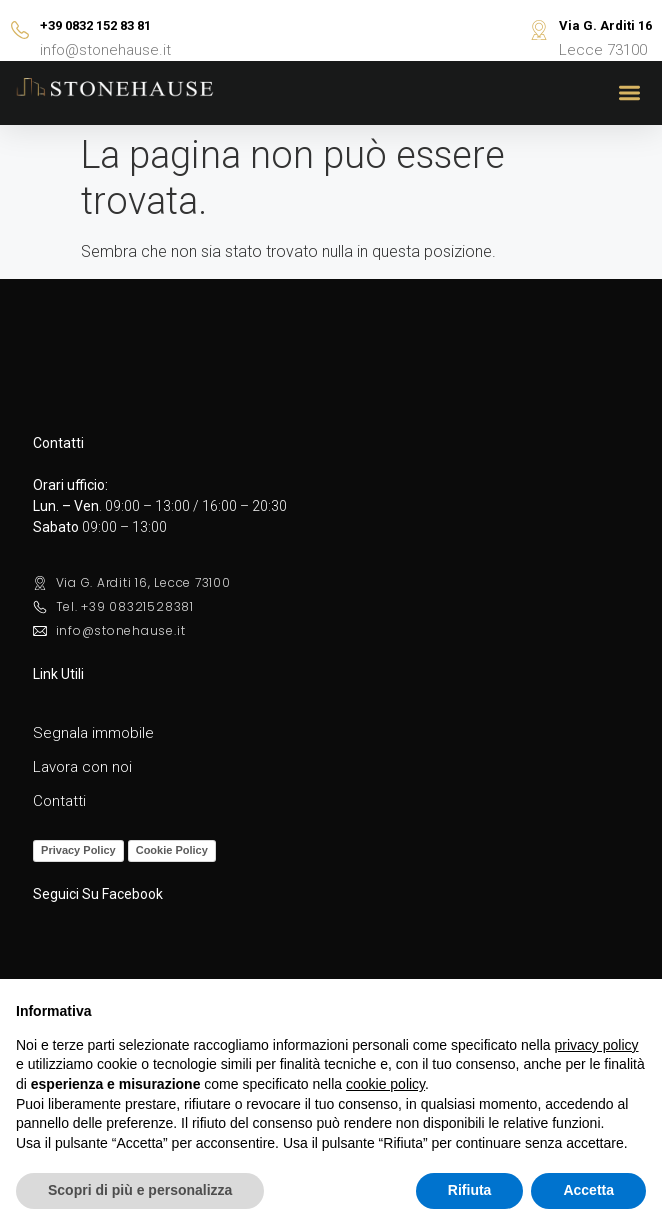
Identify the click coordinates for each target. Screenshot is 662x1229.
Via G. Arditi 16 (605, 25)
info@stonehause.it (105, 50)
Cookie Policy (172, 850)
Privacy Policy (78, 850)
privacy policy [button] (597, 1045)
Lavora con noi (82, 767)
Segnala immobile (93, 733)
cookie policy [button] (385, 1084)
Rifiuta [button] (470, 1190)
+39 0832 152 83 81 (95, 25)
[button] (630, 93)
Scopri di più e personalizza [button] (140, 1190)
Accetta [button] (588, 1190)
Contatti (59, 801)
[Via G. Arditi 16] (539, 30)
